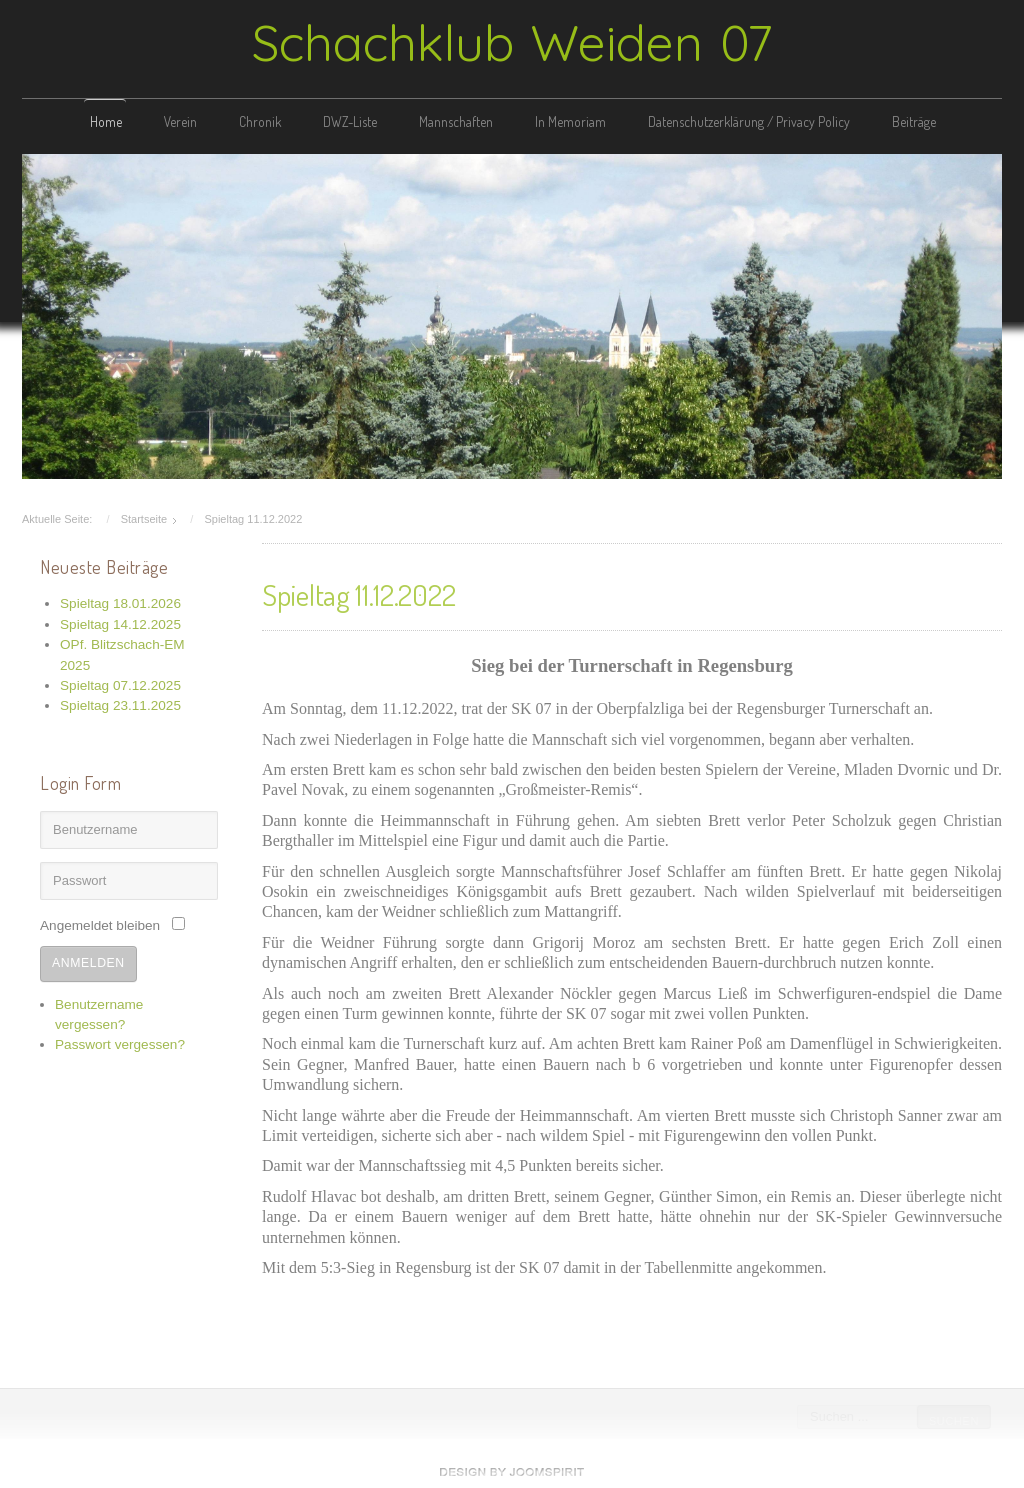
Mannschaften (456, 121)
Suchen (953, 1421)
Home (106, 121)
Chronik (260, 121)
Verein (180, 121)
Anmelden (88, 961)
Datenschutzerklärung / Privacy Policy (749, 121)
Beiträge (914, 121)
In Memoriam (570, 121)
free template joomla (512, 1472)
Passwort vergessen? (120, 1042)
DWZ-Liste (350, 121)
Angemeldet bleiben (100, 923)
